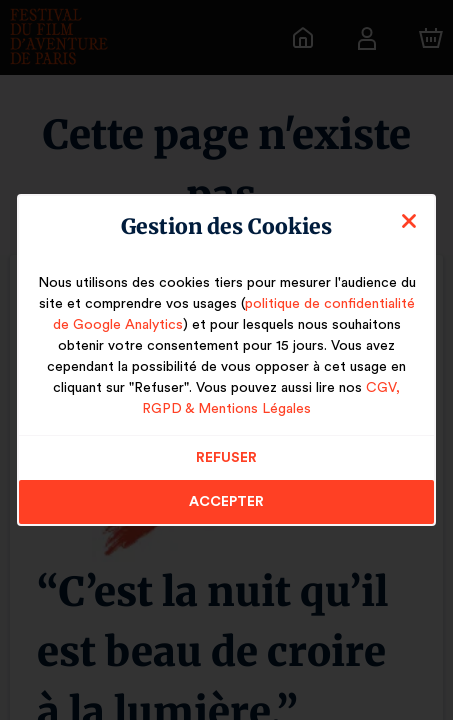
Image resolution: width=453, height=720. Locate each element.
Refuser (226, 458)
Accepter (226, 502)
